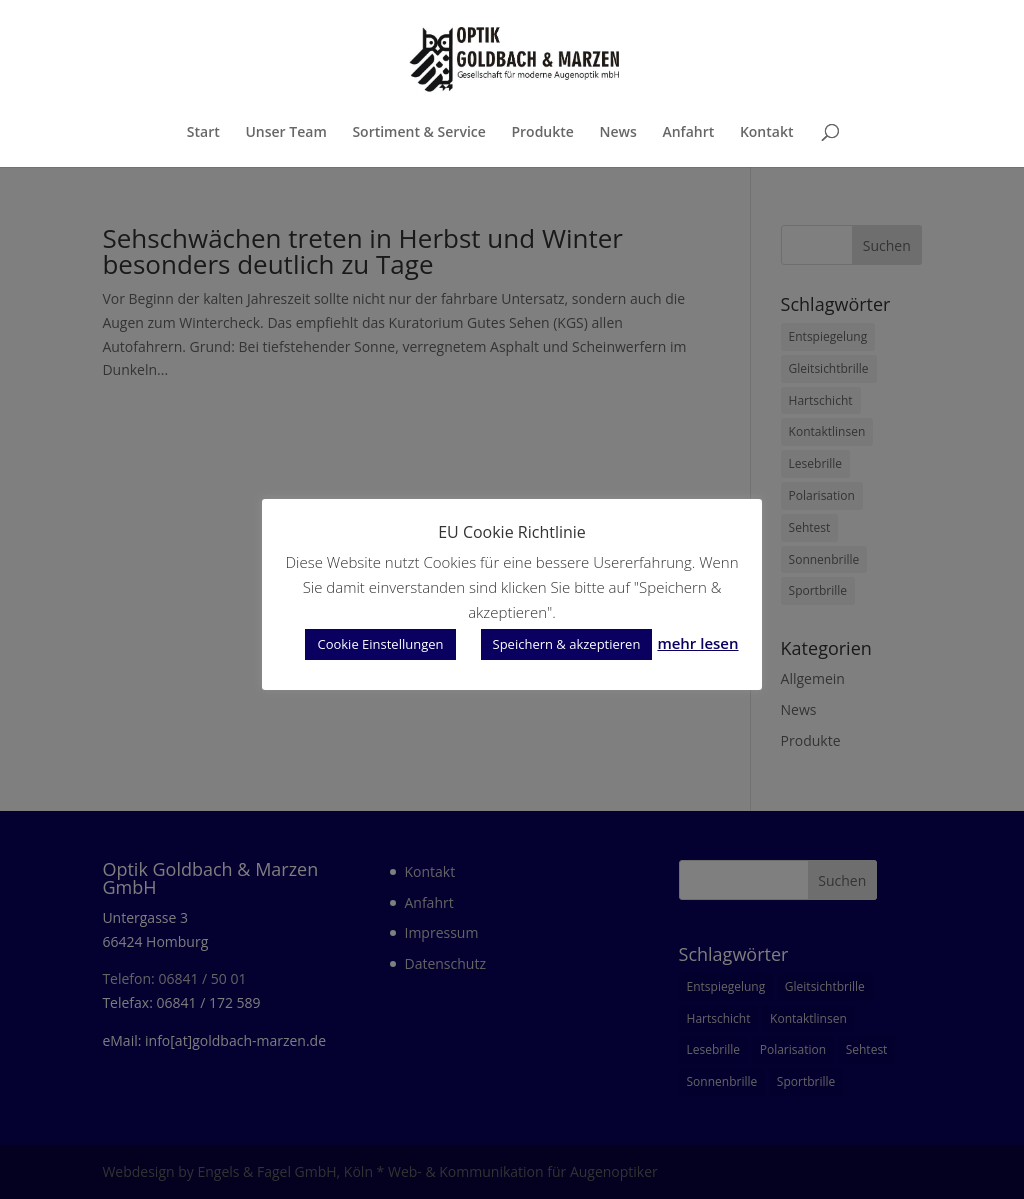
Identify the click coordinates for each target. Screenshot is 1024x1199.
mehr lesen (697, 643)
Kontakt (767, 133)
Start (203, 133)
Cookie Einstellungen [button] (380, 644)
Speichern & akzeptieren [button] (567, 644)
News (618, 133)
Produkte (542, 133)
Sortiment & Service (418, 133)
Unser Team (285, 133)
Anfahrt (688, 133)
